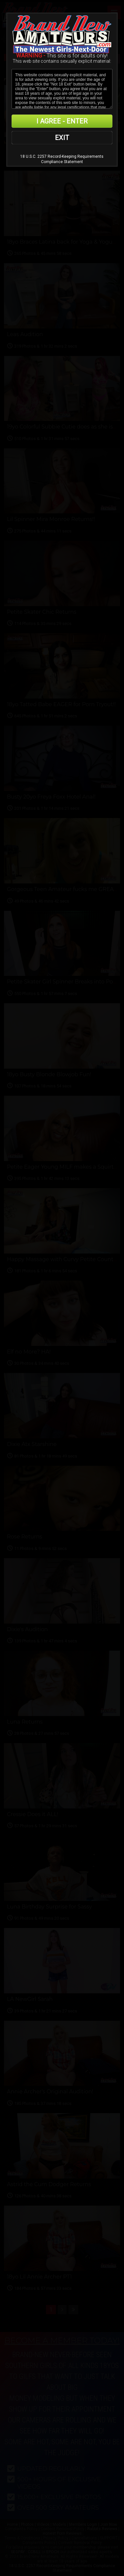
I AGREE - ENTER (62, 121)
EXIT (62, 138)
